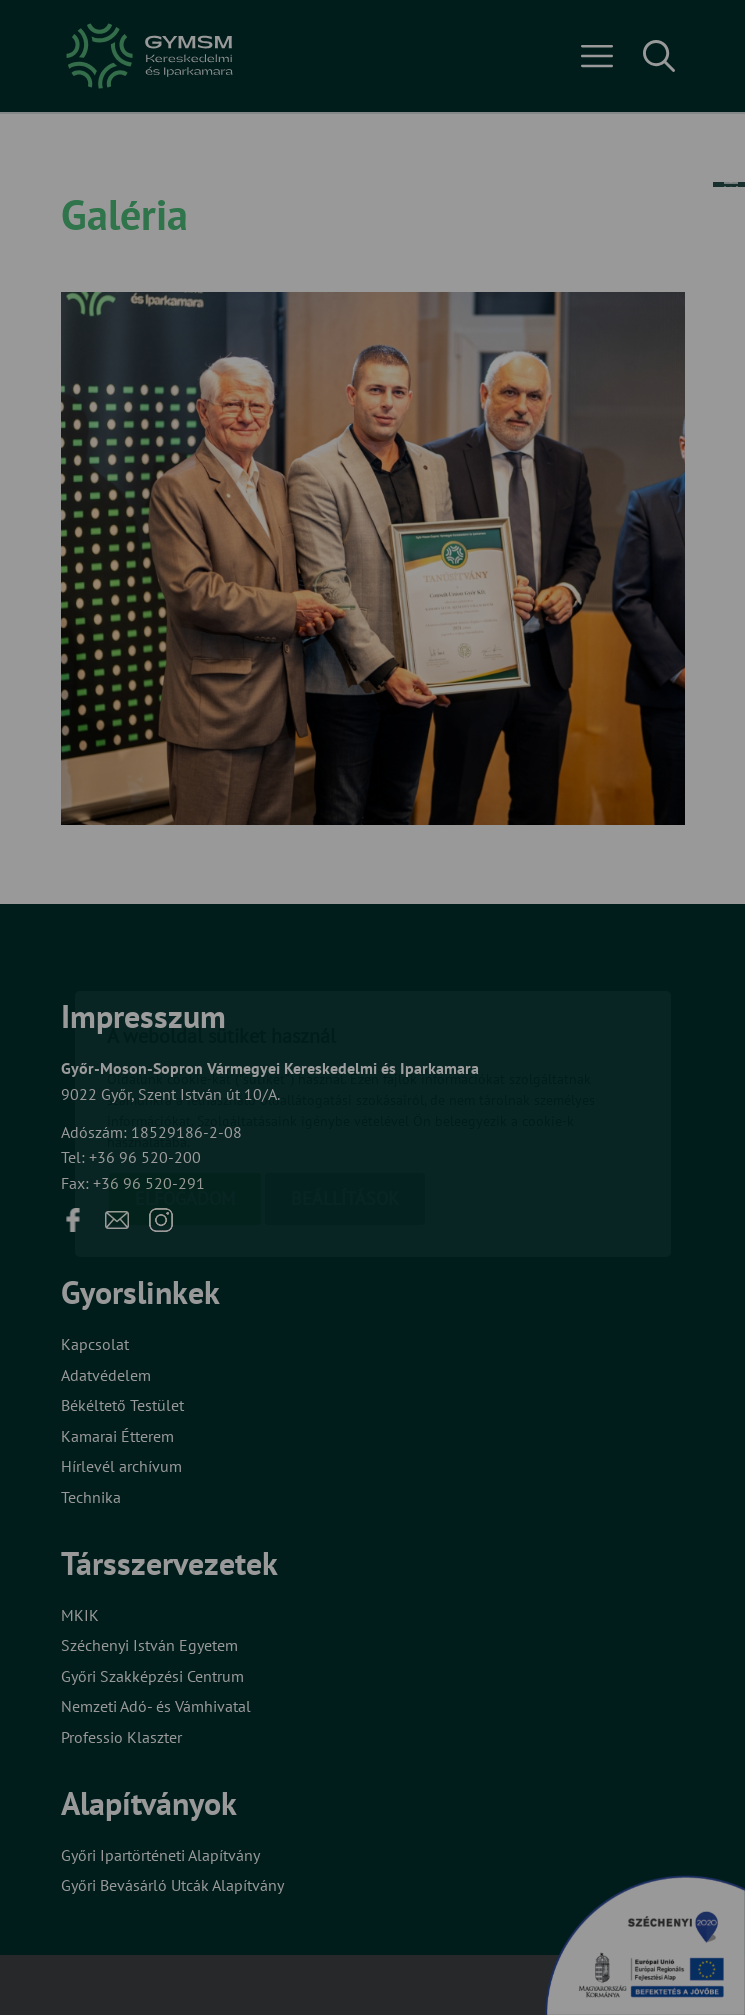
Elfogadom (185, 1082)
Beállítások (345, 1082)
